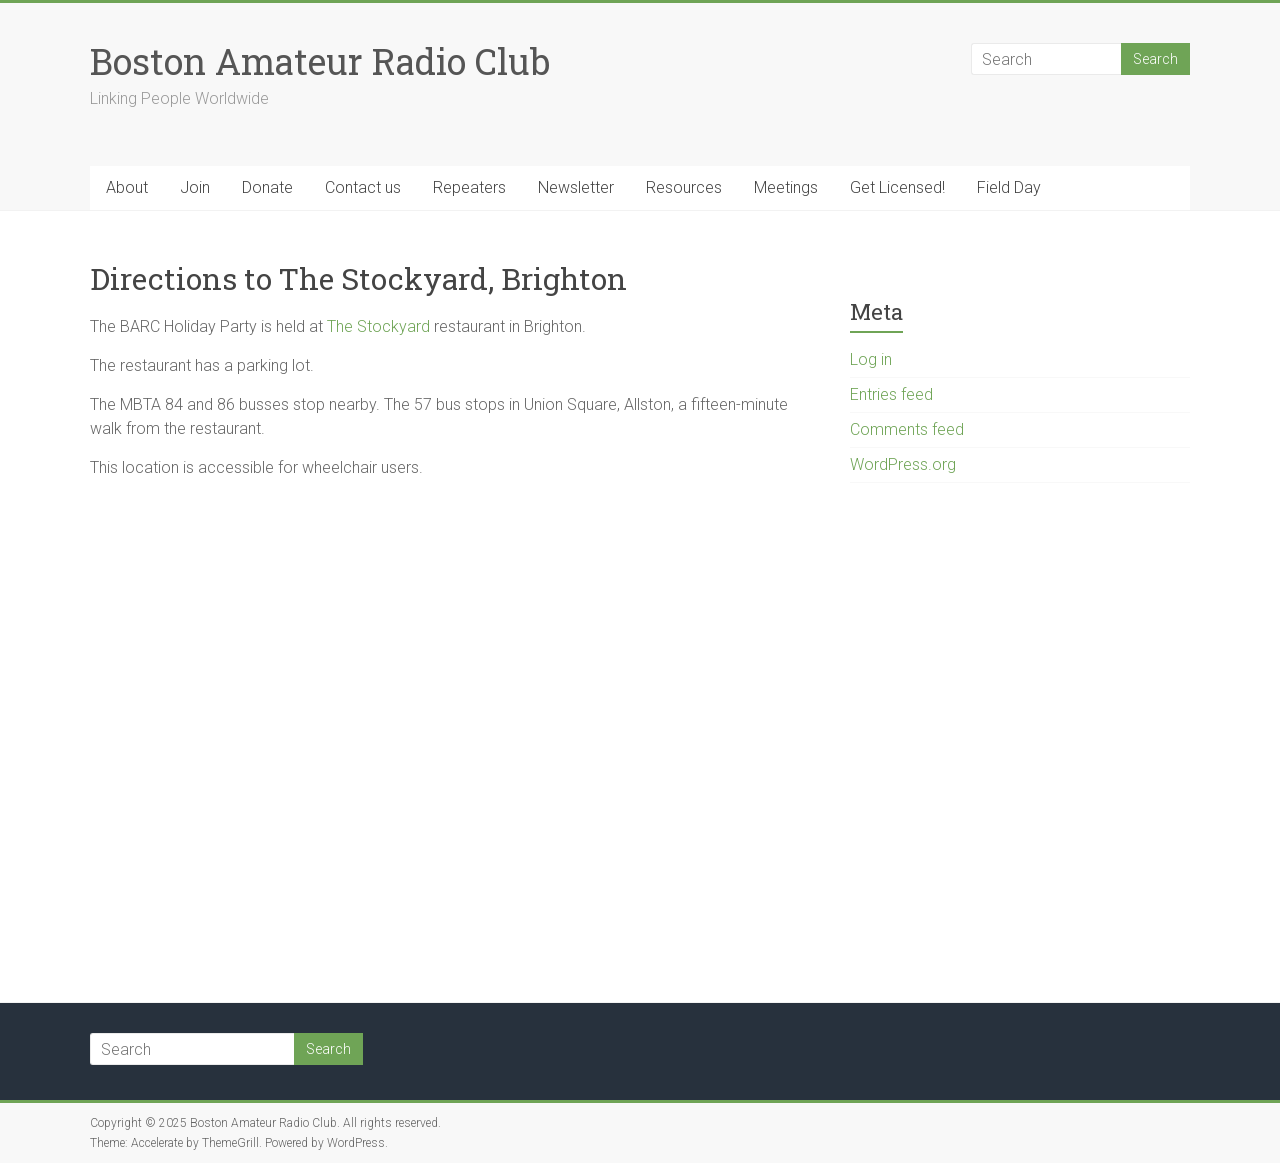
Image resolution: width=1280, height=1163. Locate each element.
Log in (871, 359)
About (127, 187)
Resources (684, 187)
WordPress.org (903, 464)
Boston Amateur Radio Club (320, 61)
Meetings (786, 187)
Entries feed (891, 394)
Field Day (1009, 187)
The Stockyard (378, 326)
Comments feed (907, 429)
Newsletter (576, 187)
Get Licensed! (897, 187)
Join (195, 187)
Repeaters (469, 187)
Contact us (363, 187)
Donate (267, 187)
